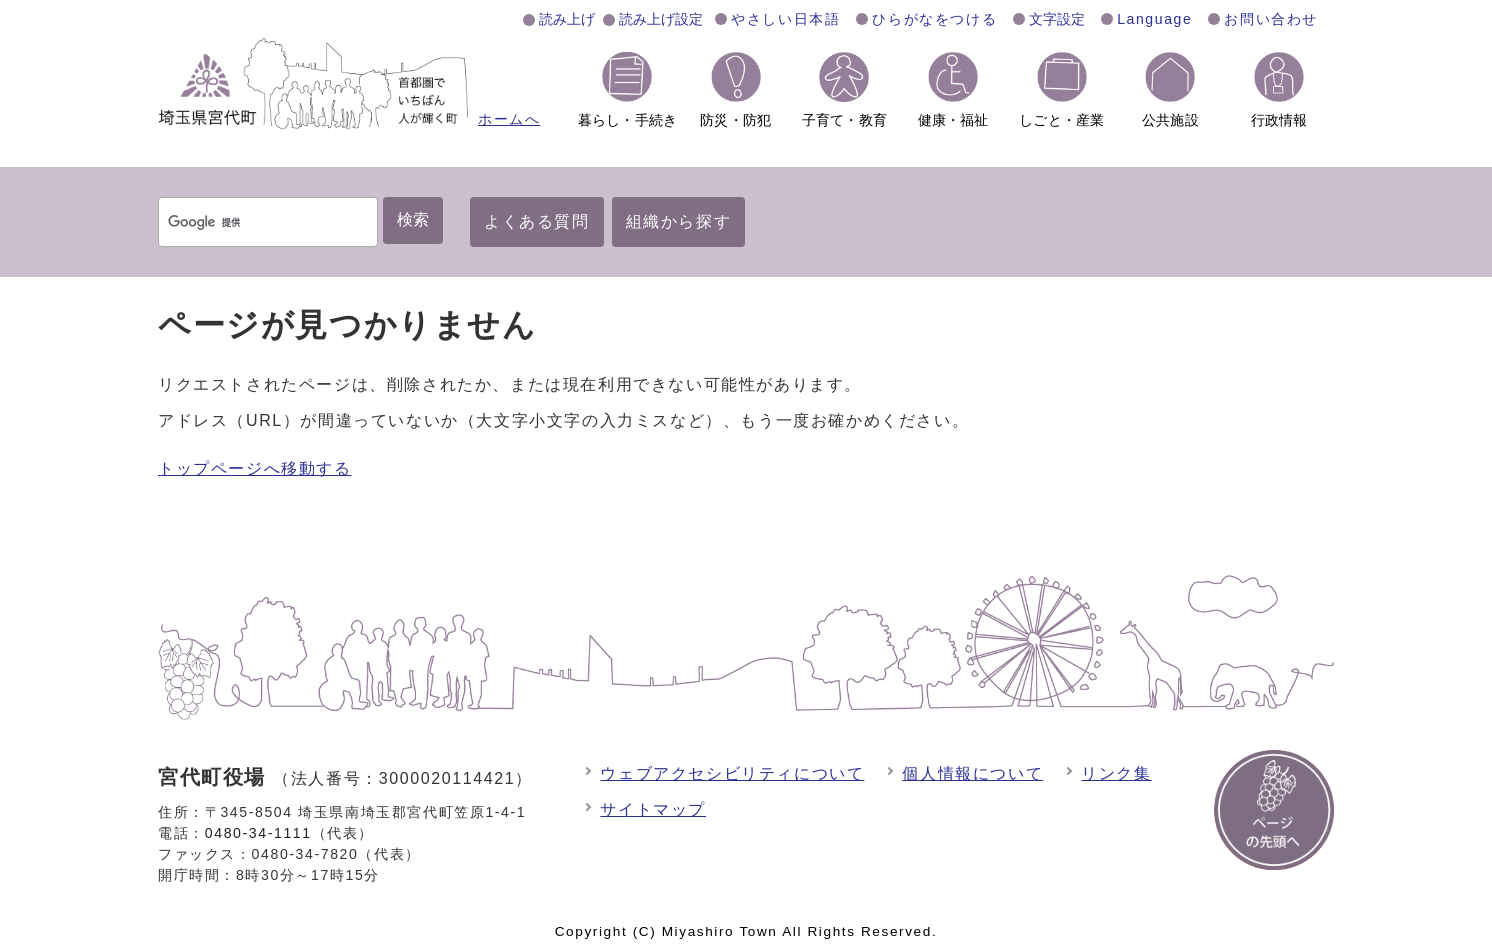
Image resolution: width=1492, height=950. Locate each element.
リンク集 (1116, 773)
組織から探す (679, 221)
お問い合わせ (1271, 19)
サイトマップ (653, 809)
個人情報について (972, 773)
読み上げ (567, 19)
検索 (413, 219)
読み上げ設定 (661, 19)
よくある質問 (537, 221)
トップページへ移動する (255, 468)
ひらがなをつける (934, 19)
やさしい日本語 (785, 19)
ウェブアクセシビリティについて (732, 773)
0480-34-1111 (258, 833)
